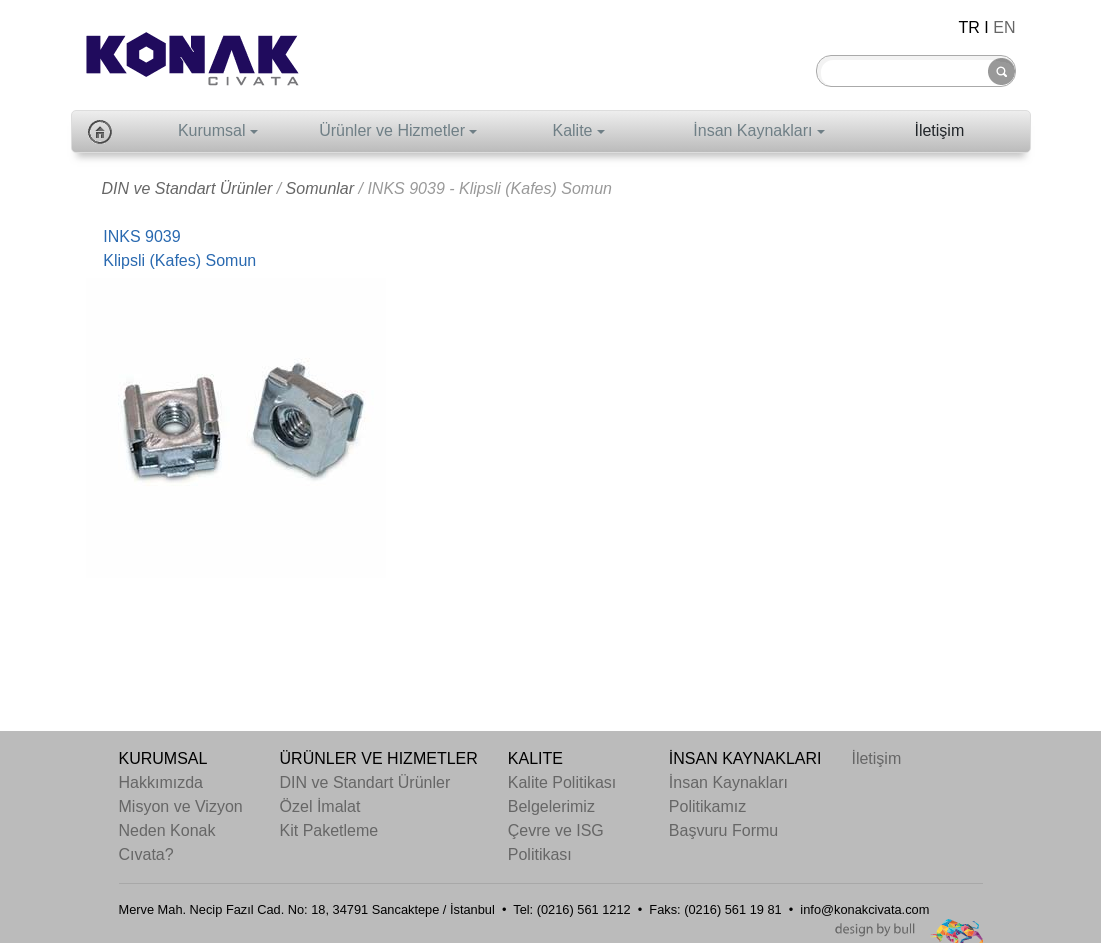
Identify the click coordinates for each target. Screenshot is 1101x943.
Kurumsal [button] (212, 130)
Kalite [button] (572, 130)
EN (1004, 27)
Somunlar (320, 188)
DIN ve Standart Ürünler (187, 188)
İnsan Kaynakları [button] (752, 130)
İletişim (939, 130)
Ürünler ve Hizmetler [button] (392, 130)
